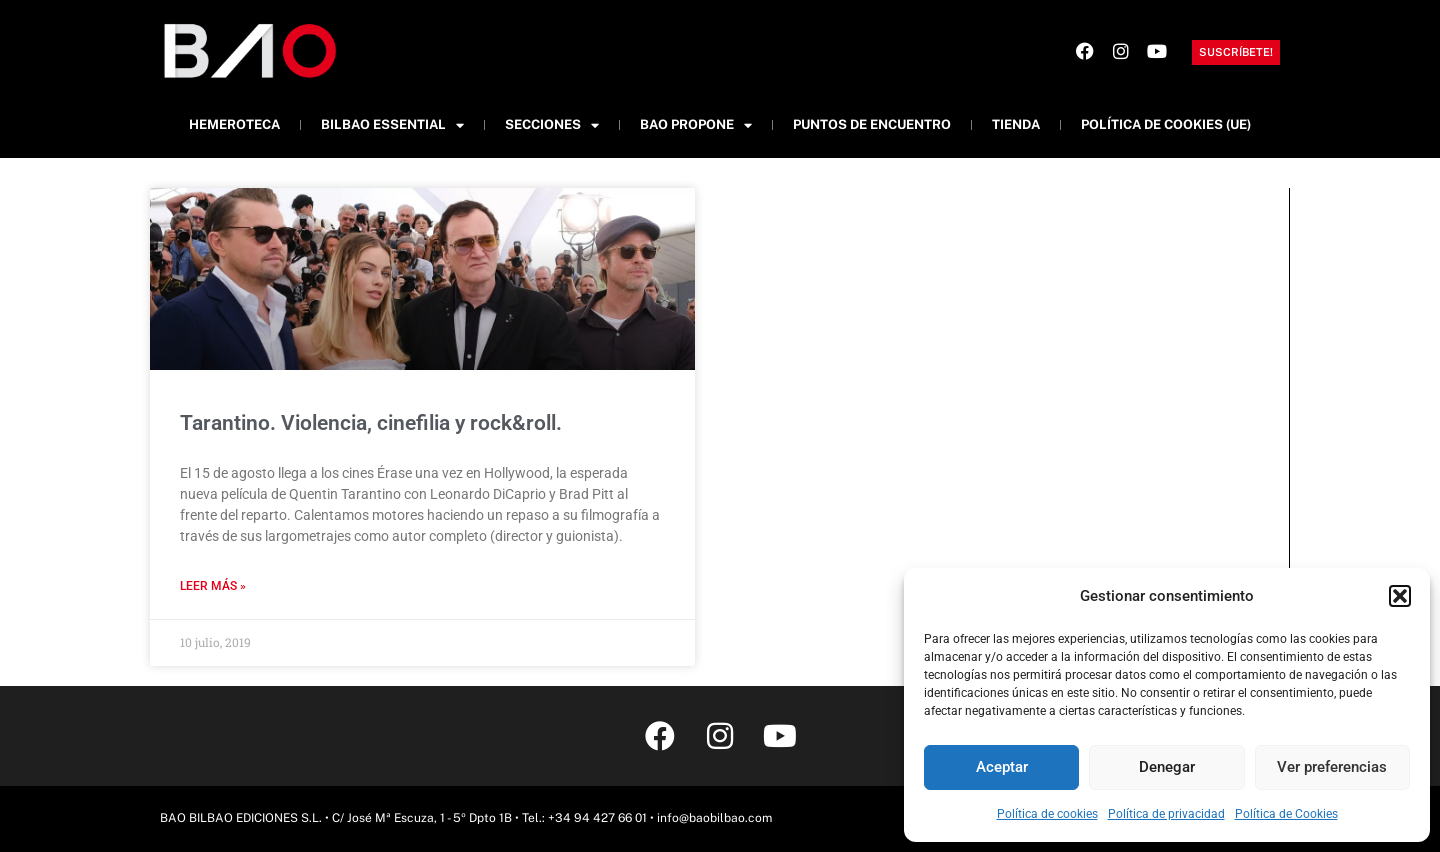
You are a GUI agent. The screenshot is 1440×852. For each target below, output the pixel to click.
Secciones (552, 125)
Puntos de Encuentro (872, 124)
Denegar (1167, 767)
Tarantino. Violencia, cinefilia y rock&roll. (371, 423)
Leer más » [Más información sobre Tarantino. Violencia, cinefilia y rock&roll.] (213, 586)
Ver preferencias (1332, 767)
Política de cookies (1047, 814)
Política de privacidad (1166, 814)
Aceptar (1002, 767)
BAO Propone (696, 125)
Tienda (1016, 124)
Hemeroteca (234, 124)
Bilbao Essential (392, 125)
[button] (1400, 596)
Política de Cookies (1286, 814)
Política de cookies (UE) (1166, 124)
